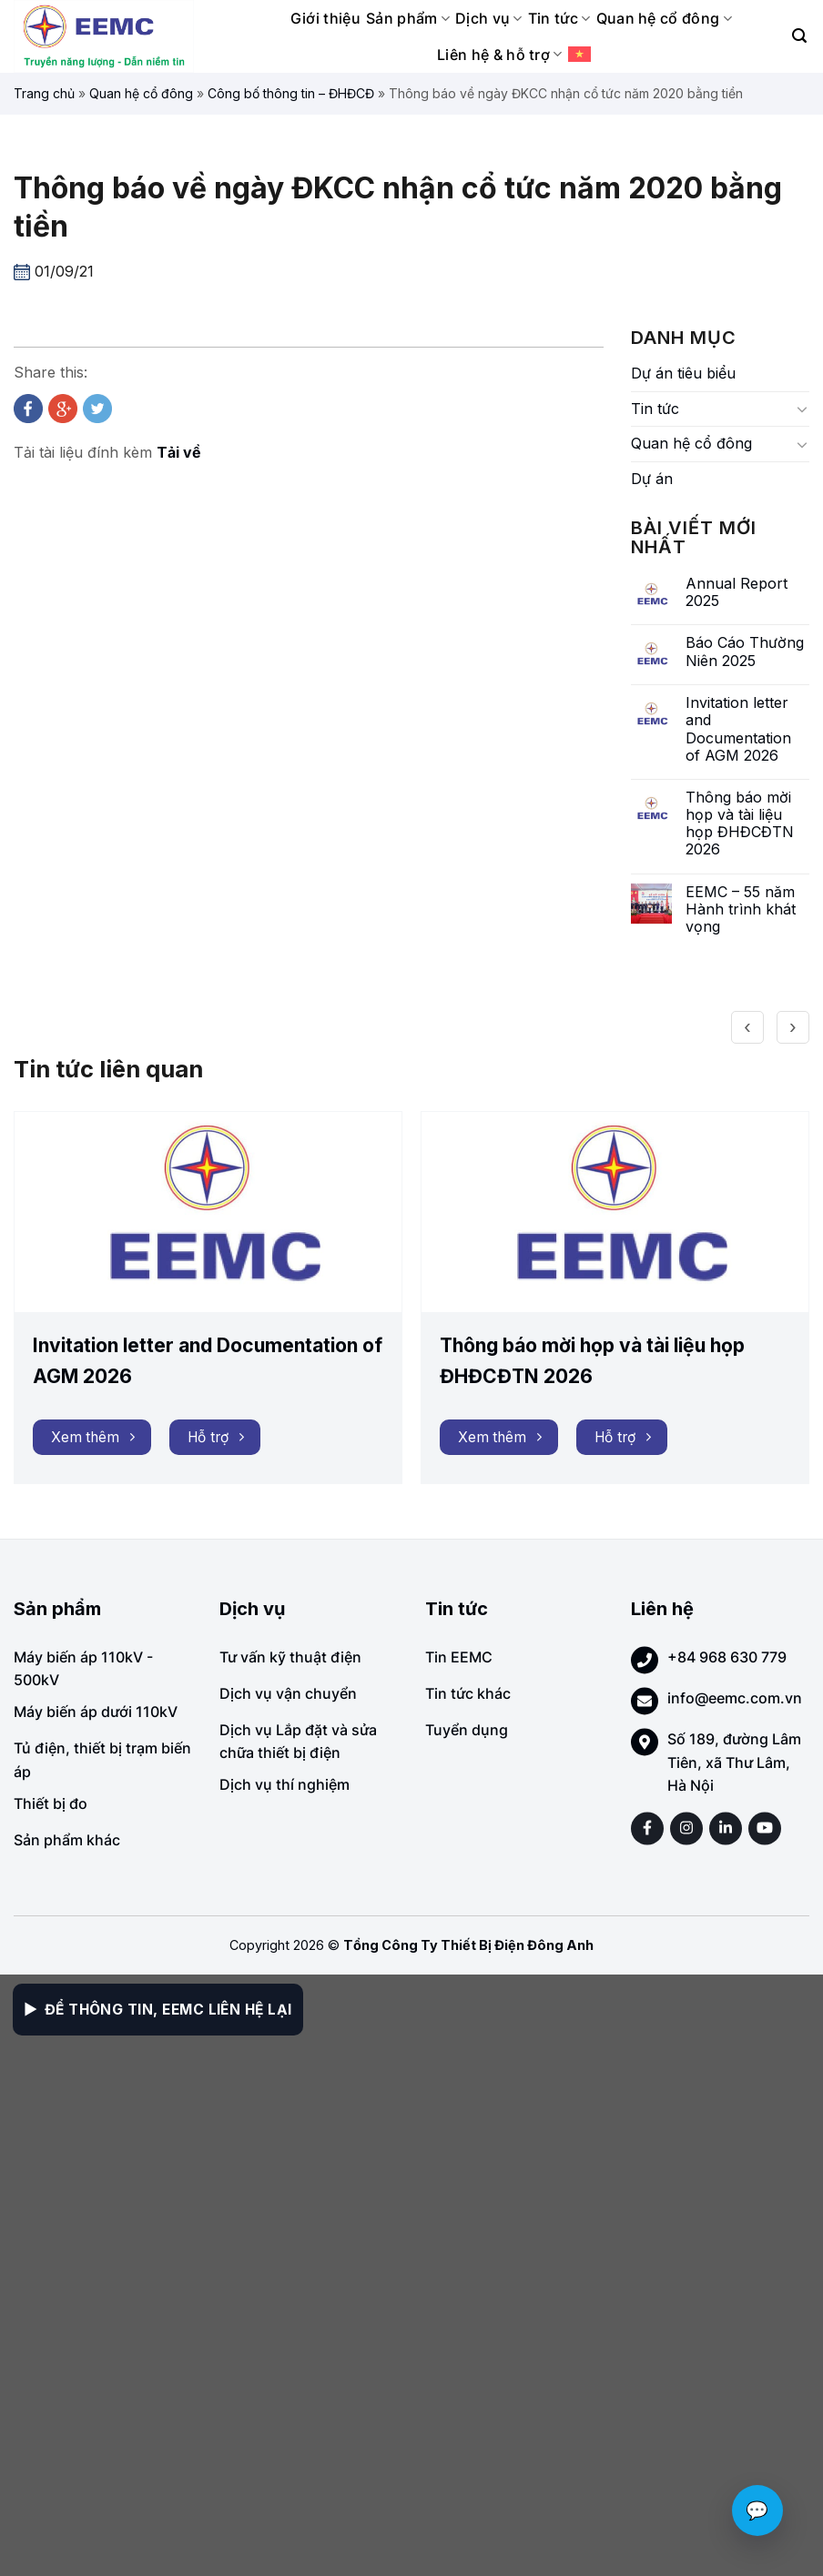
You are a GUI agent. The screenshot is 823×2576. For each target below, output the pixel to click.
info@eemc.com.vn (734, 1698)
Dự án (652, 479)
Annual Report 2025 (736, 592)
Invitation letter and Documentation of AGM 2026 (738, 729)
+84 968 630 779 (727, 1657)
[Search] (799, 36)
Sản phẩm (408, 18)
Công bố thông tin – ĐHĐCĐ (291, 93)
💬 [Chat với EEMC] (757, 2510)
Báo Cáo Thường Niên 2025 (745, 651)
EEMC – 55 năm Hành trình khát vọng (741, 909)
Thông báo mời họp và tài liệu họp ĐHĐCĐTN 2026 (740, 824)
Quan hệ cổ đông (664, 18)
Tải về (179, 452)
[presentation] (747, 1027)
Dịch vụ (489, 18)
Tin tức (559, 18)
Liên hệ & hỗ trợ (500, 54)
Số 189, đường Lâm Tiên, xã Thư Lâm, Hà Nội (734, 1762)
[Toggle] (802, 408)
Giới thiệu (325, 18)
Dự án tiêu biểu (683, 373)
